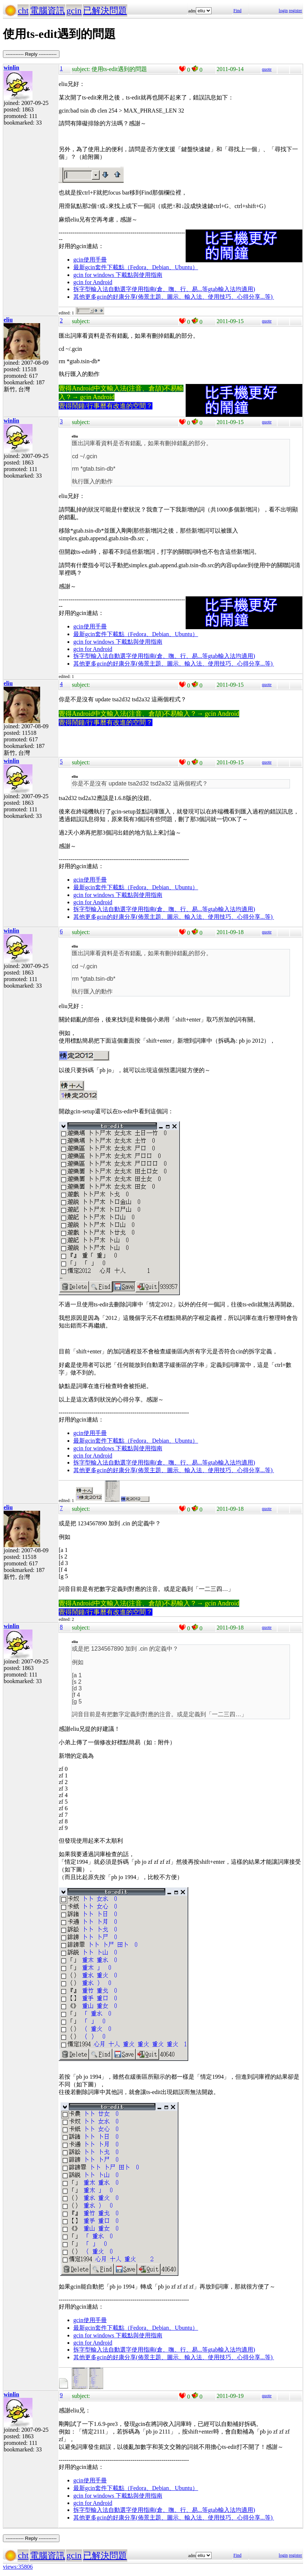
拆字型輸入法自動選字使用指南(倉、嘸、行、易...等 (140, 289)
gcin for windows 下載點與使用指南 (117, 275)
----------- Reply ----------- (31, 54)
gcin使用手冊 (90, 259)
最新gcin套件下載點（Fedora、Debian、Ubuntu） (135, 267)
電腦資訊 (47, 10)
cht (23, 10)
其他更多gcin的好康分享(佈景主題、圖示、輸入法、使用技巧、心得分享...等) (173, 297)
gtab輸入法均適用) (231, 289)
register (295, 10)
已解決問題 (105, 10)
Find (237, 10)
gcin (73, 10)
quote (267, 69)
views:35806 (18, 2567)
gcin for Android (92, 282)
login (283, 10)
